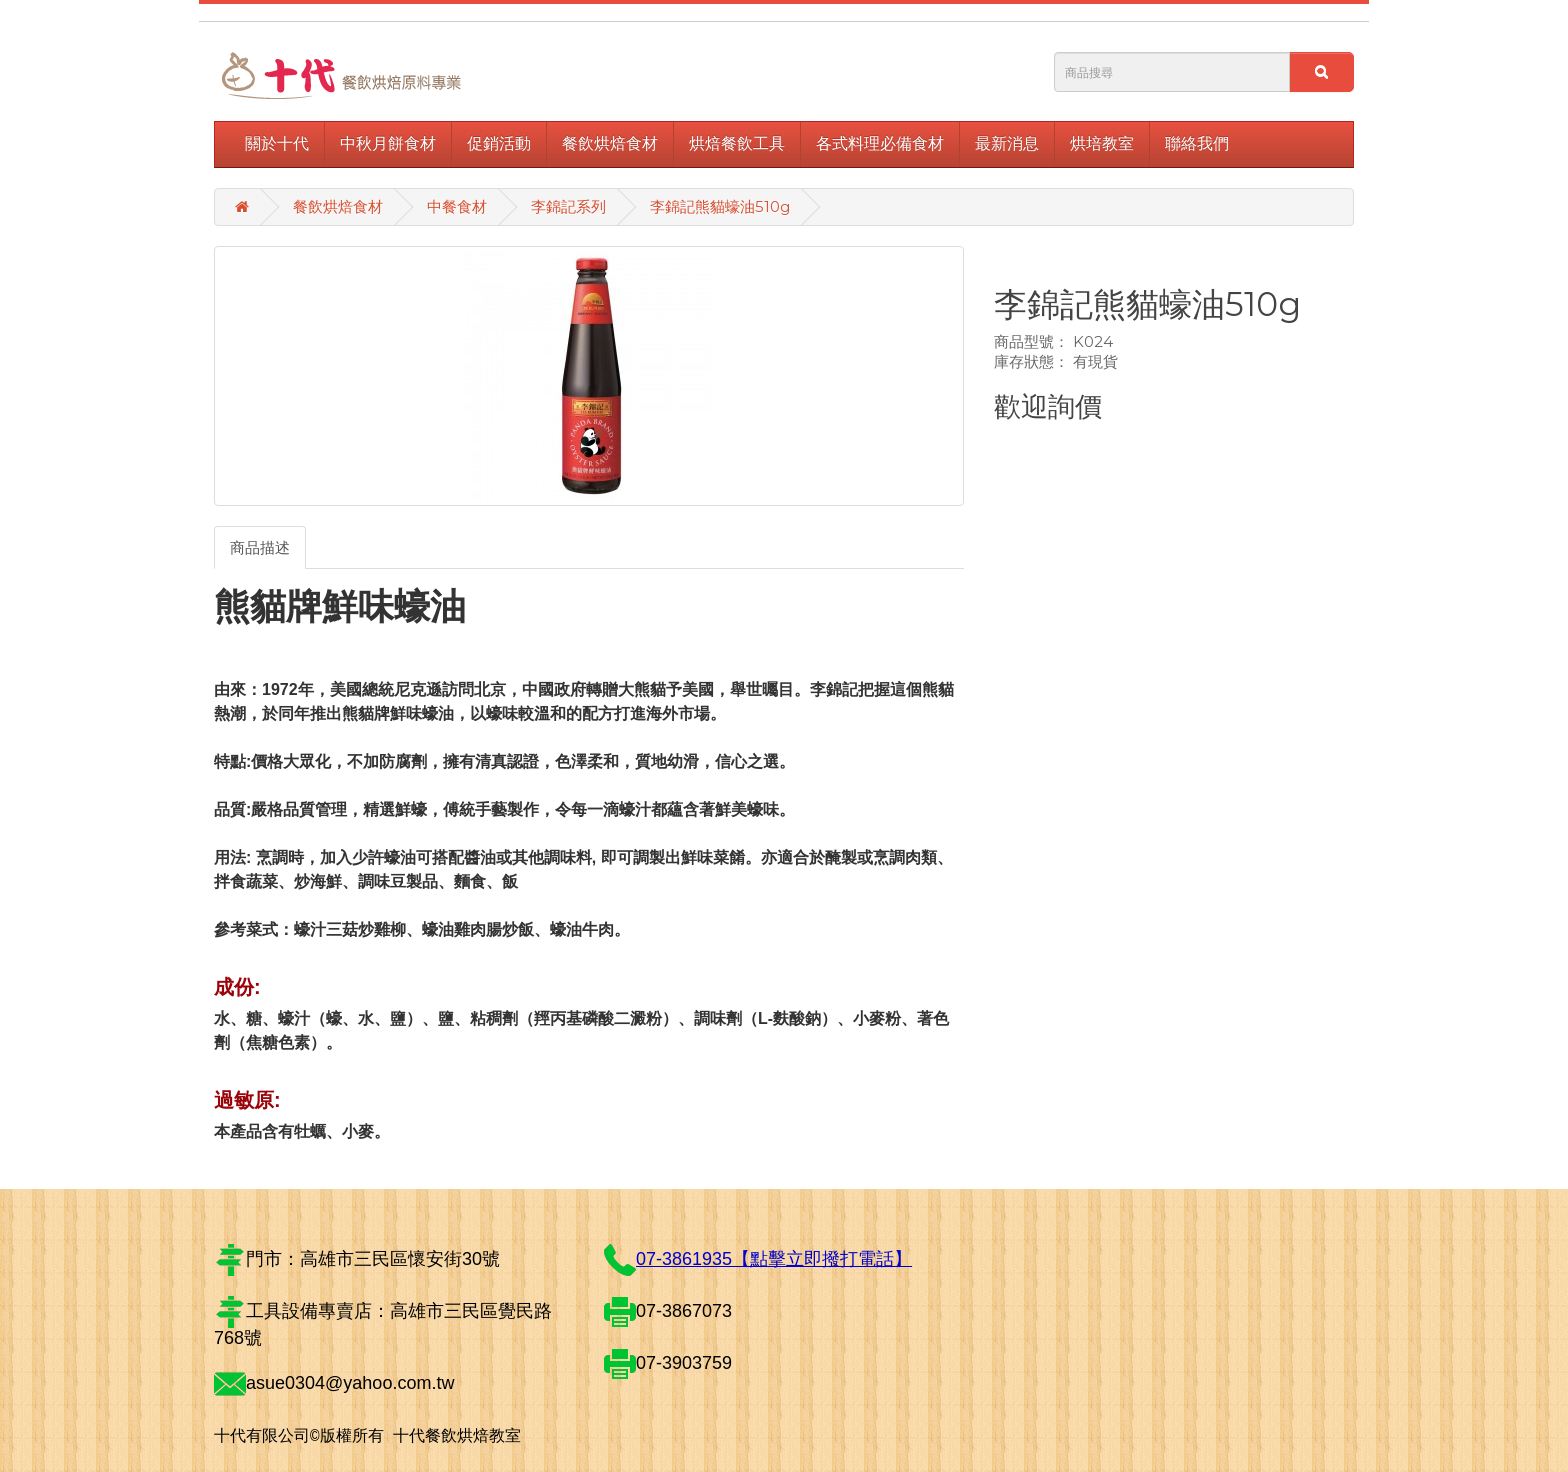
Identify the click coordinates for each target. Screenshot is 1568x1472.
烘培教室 (1102, 143)
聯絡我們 (1197, 143)
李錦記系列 (568, 206)
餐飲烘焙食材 (610, 143)
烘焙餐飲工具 (737, 143)
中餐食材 (457, 206)
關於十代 (277, 143)
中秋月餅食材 (388, 143)
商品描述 (260, 547)
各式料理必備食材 (880, 143)
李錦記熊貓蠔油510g (720, 206)
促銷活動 (499, 143)
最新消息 (1007, 143)
